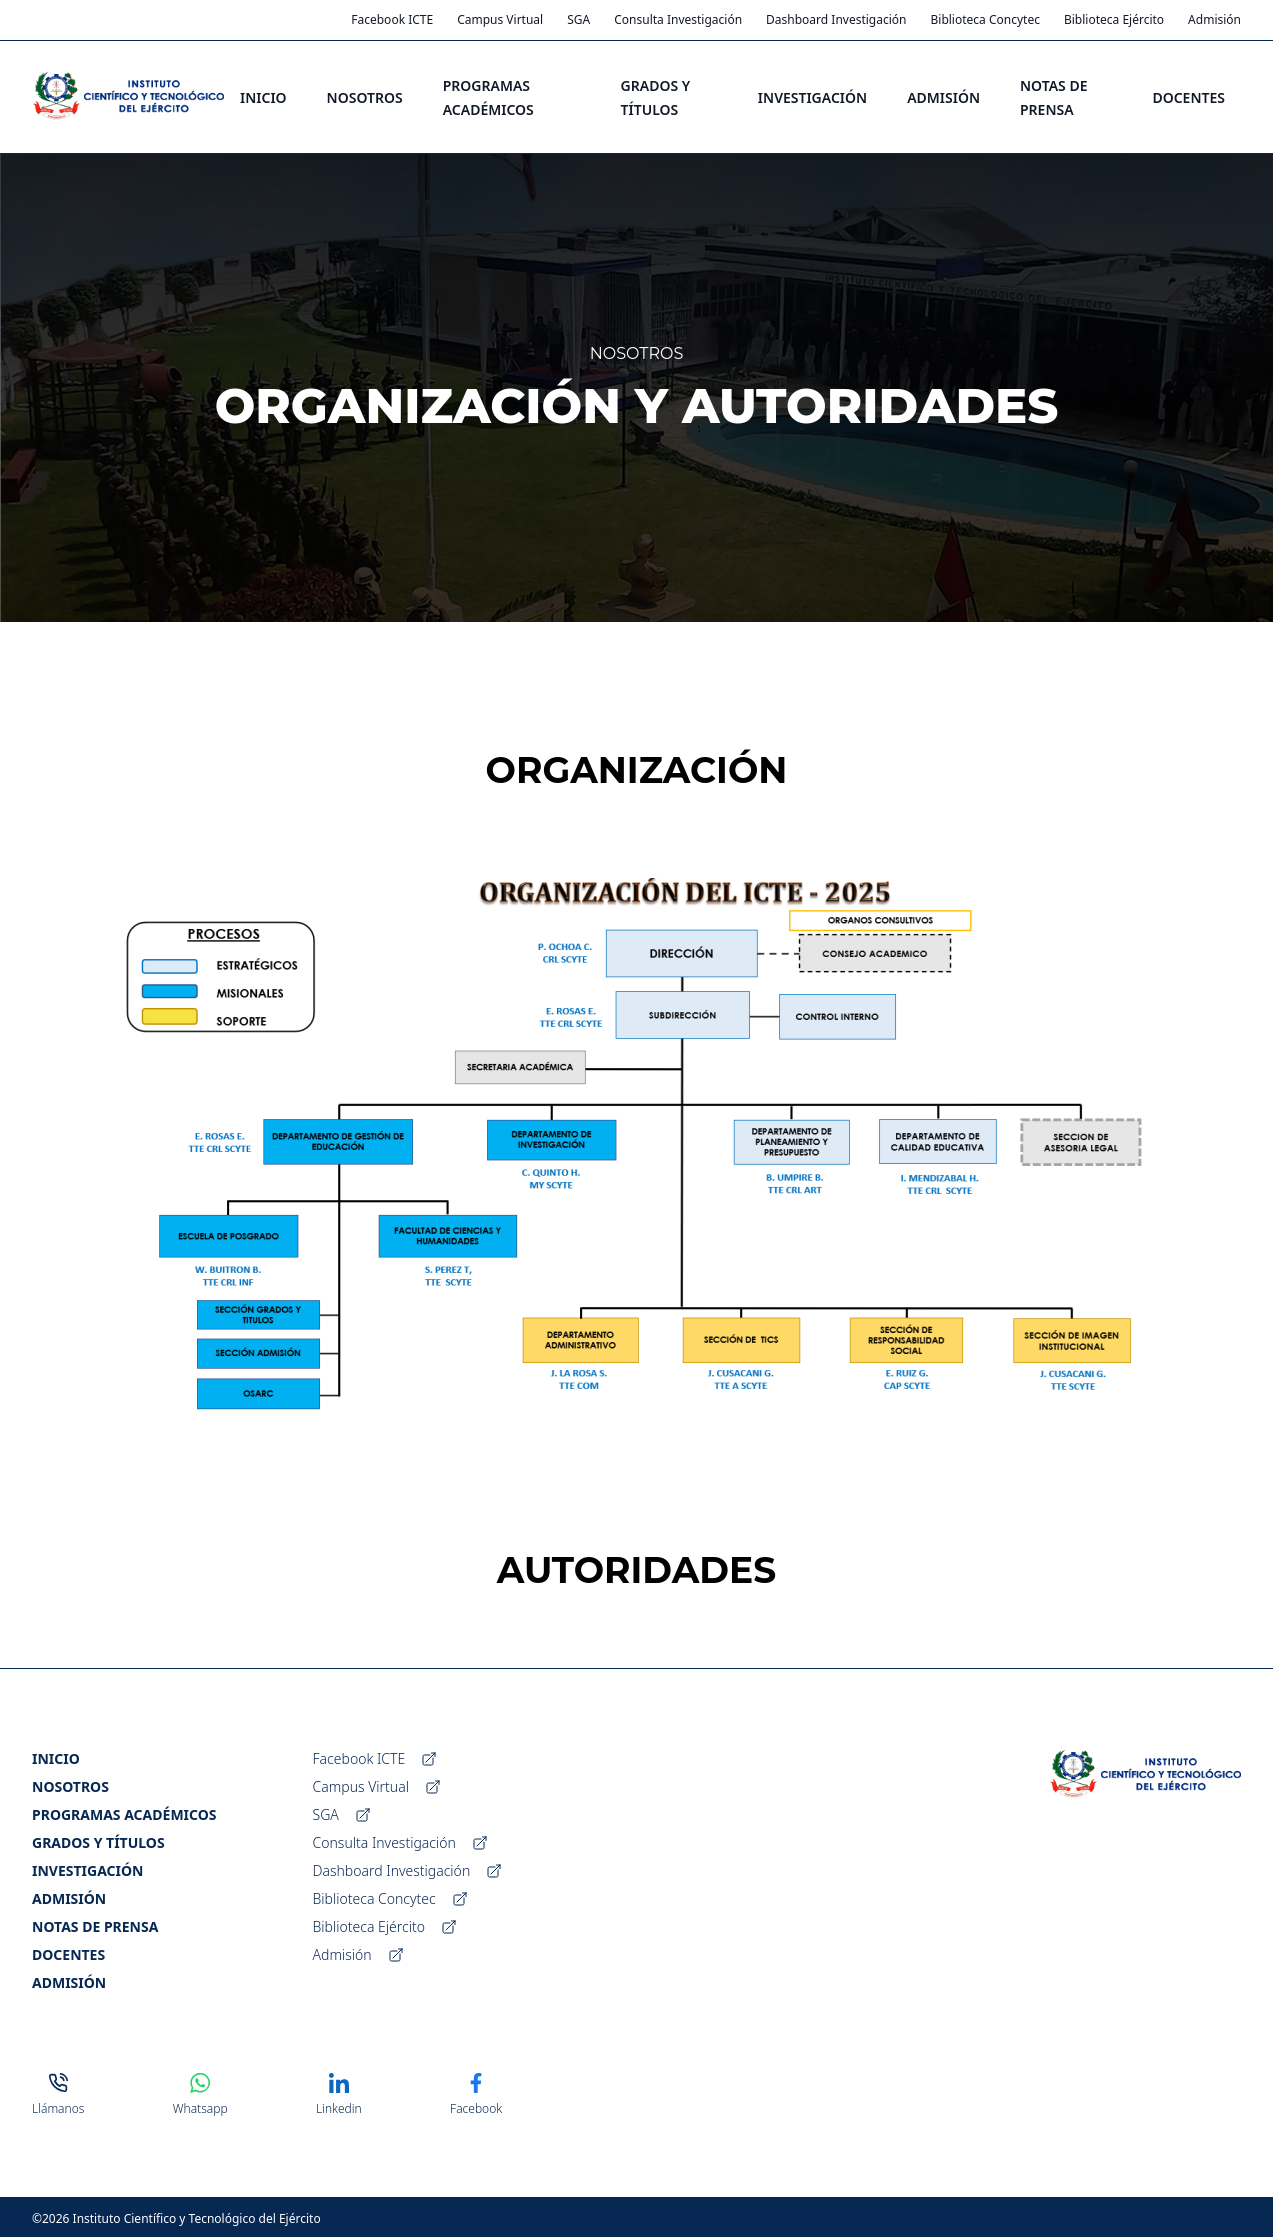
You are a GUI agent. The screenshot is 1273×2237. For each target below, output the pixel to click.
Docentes (68, 1954)
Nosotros (70, 1786)
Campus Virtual (500, 20)
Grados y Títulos (98, 1842)
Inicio (56, 1758)
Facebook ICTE (392, 20)
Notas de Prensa (95, 1926)
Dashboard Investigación (836, 20)
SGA (578, 20)
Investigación (87, 1870)
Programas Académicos (124, 1814)
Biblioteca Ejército (1114, 20)
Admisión (1214, 20)
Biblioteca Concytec (985, 20)
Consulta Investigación (678, 20)
